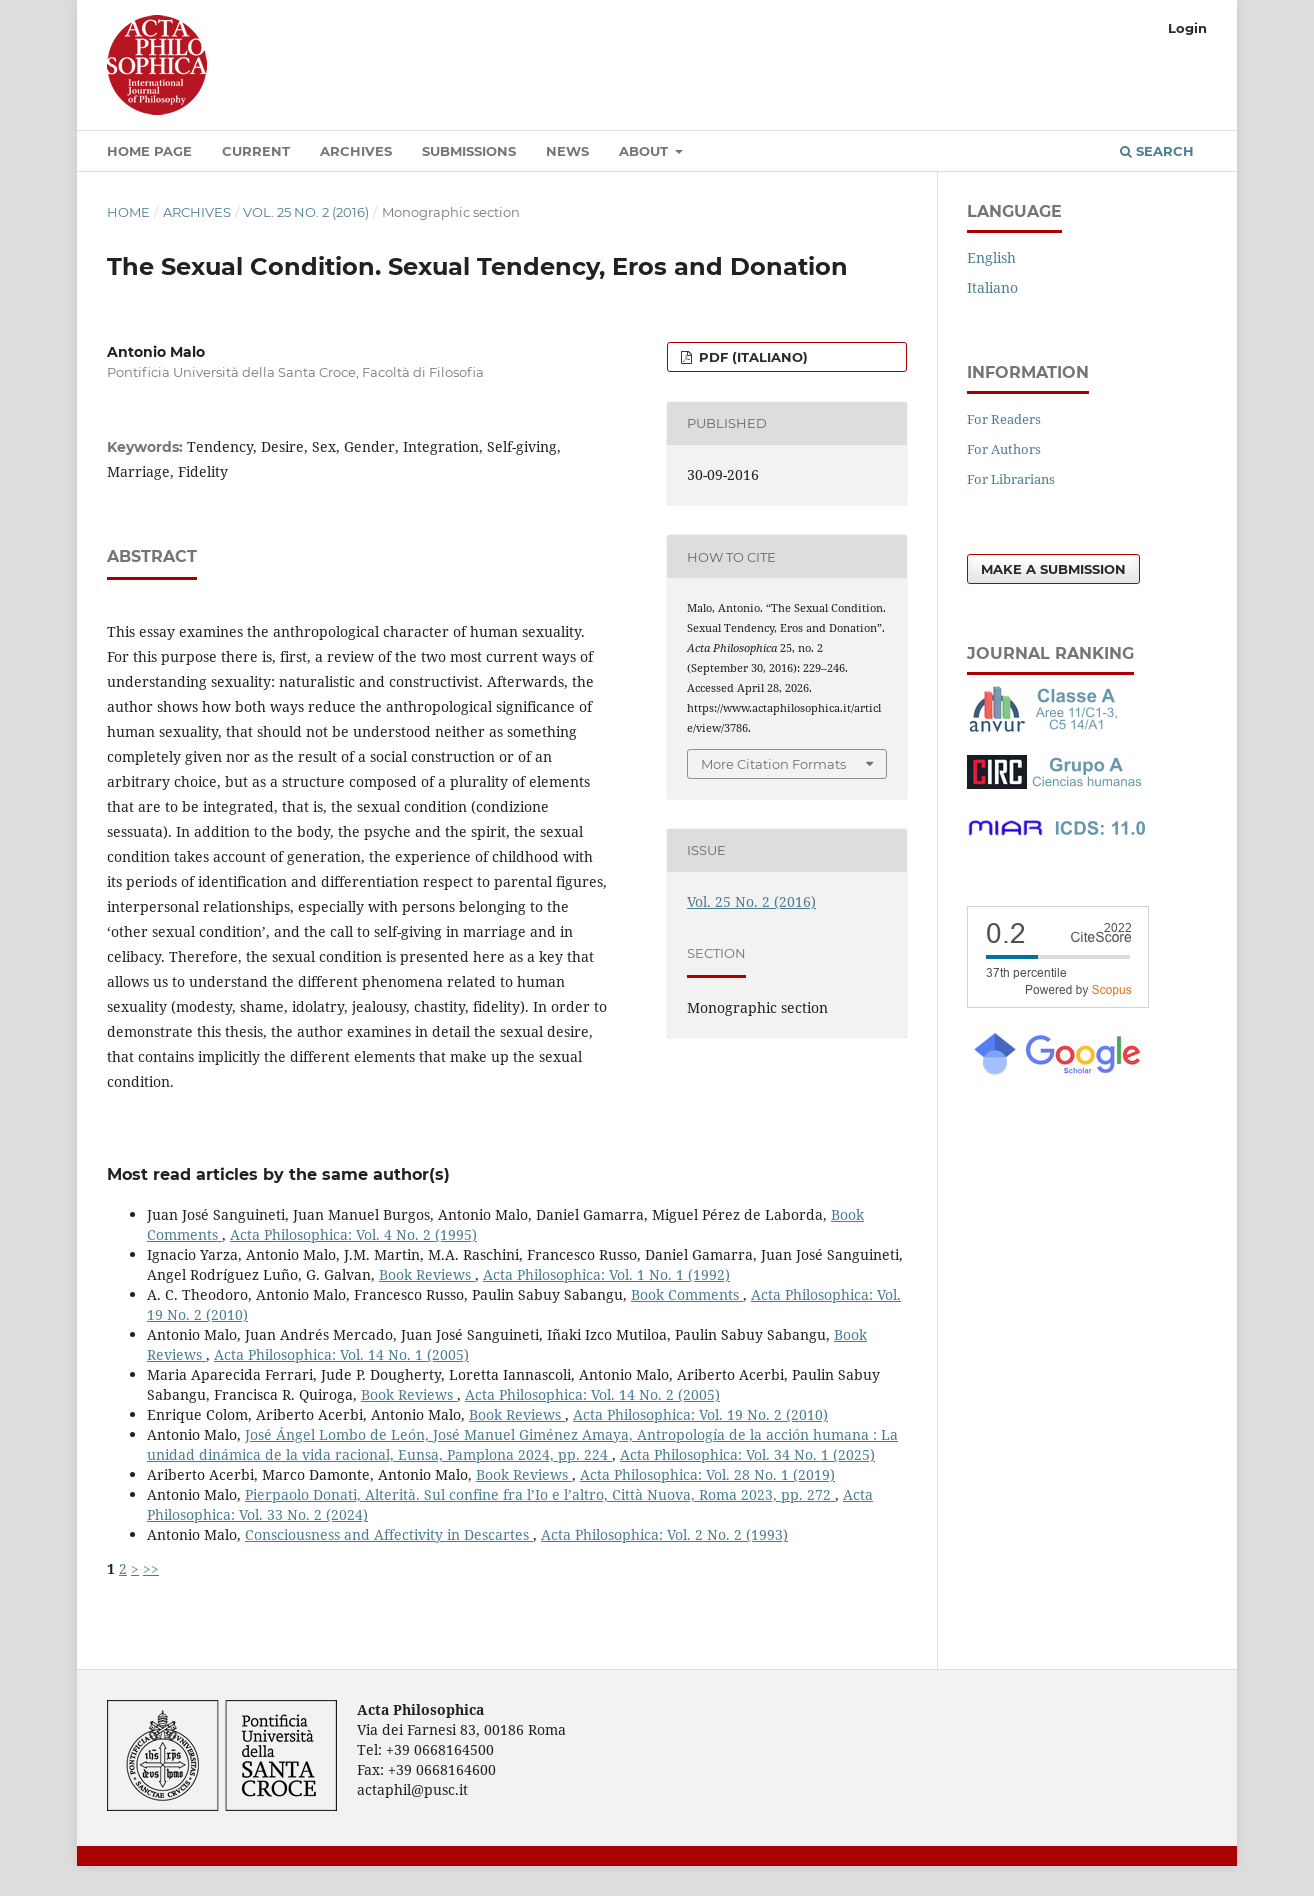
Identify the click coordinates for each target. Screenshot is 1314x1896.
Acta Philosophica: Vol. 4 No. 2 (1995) (353, 1234)
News (567, 151)
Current (256, 151)
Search (1157, 151)
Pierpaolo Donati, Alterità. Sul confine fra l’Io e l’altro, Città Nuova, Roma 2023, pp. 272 (540, 1494)
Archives (356, 151)
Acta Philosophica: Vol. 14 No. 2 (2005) (592, 1394)
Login (1187, 28)
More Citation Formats (773, 764)
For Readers (1004, 419)
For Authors (1004, 449)
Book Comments (687, 1294)
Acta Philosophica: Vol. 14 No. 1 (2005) (341, 1354)
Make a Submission (1053, 569)
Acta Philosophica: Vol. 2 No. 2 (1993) (664, 1534)
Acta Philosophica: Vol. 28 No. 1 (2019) (707, 1474)
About (645, 151)
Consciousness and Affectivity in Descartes (389, 1534)
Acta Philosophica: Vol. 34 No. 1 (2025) (747, 1454)
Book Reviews (427, 1274)
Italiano (992, 287)
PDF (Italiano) (751, 357)
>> (151, 1568)
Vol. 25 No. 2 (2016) (306, 212)
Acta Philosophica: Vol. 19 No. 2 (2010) (700, 1414)
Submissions (469, 151)
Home (128, 212)
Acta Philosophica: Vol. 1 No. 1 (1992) (606, 1274)
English (991, 257)
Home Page (149, 151)
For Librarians (1011, 479)
